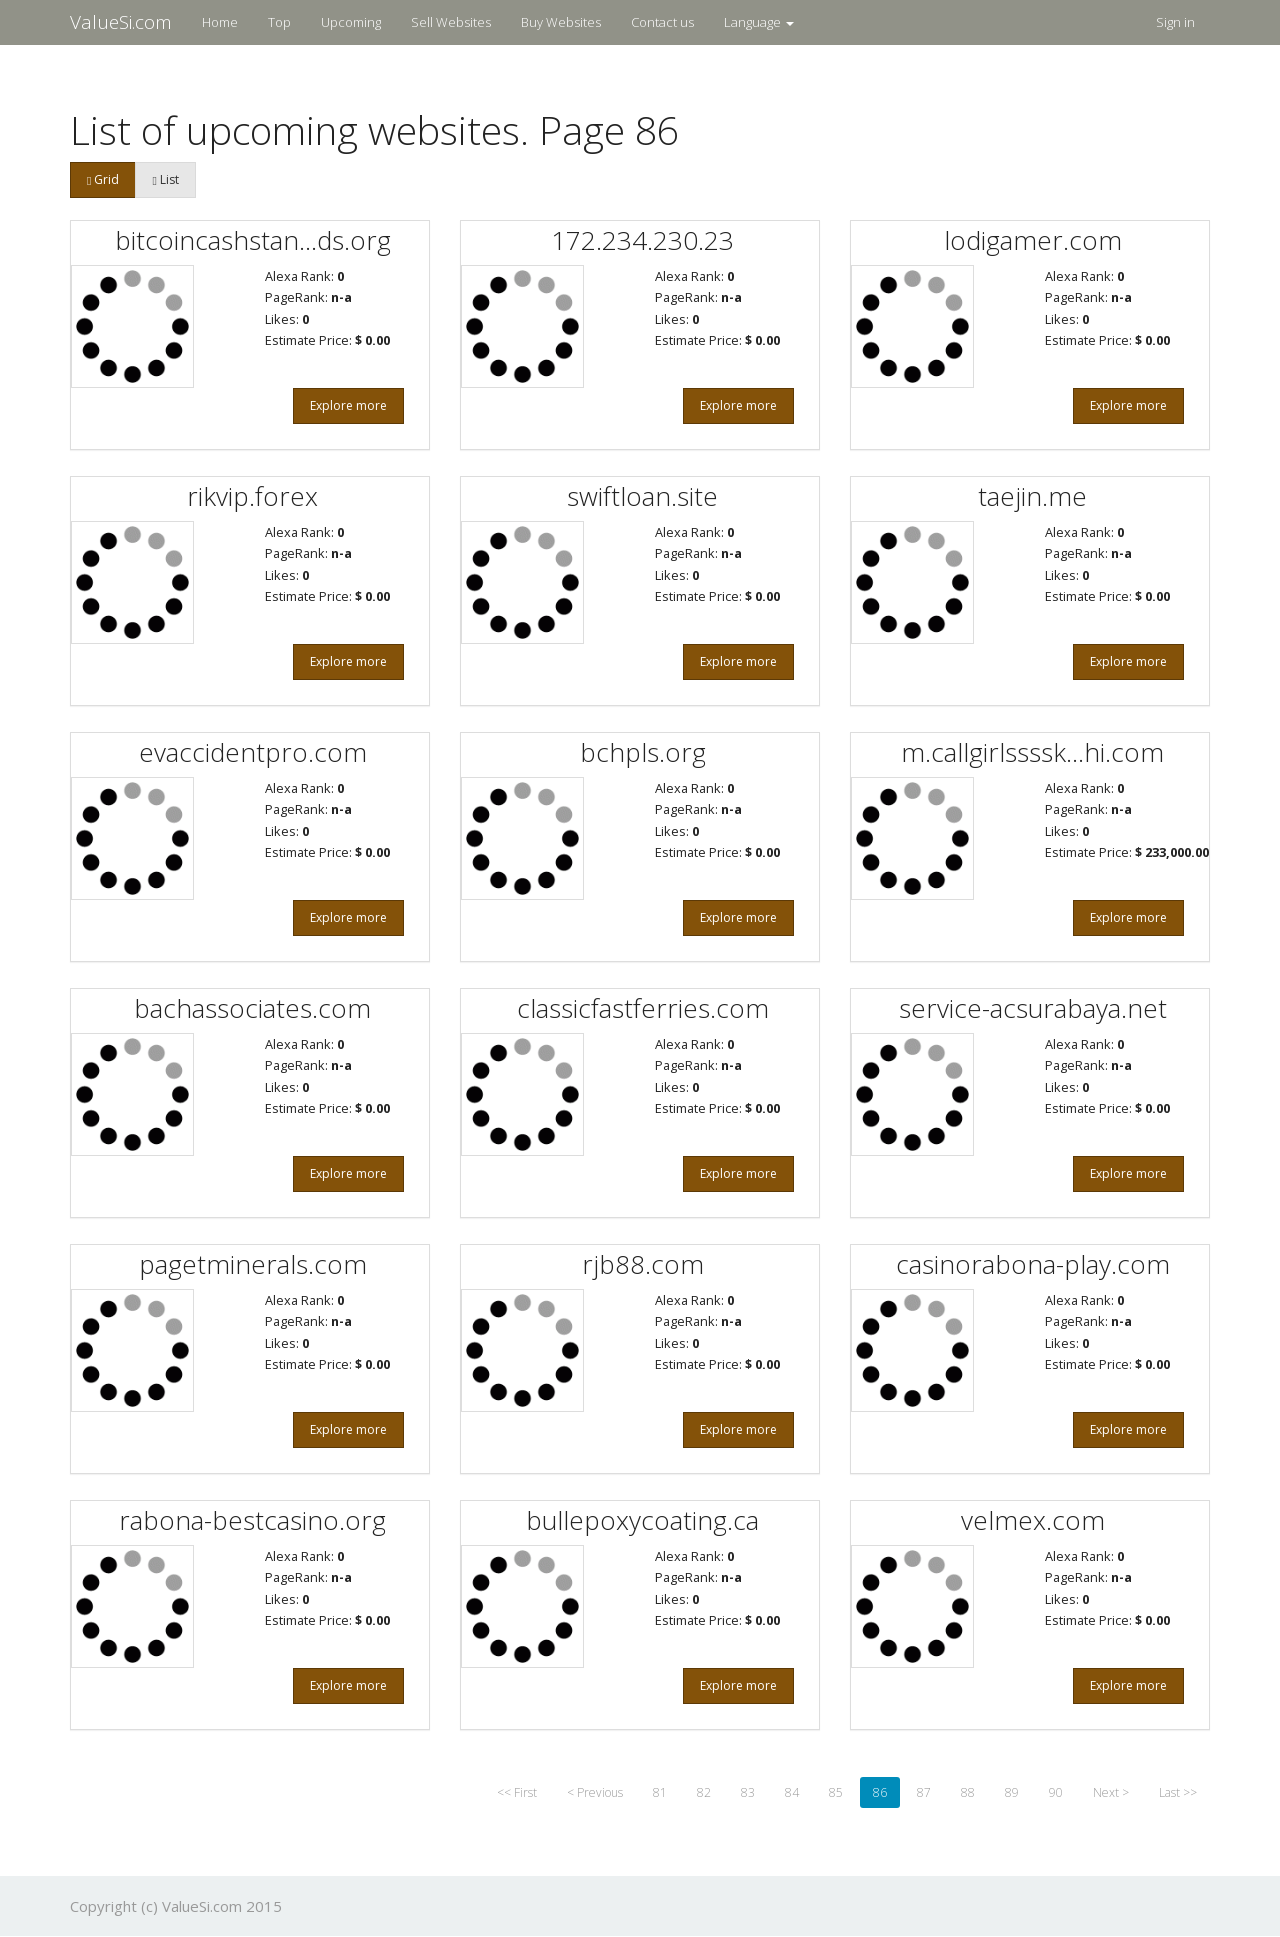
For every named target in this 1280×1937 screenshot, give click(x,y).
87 (924, 1792)
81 (660, 1792)
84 (792, 1792)
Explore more (348, 405)
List (165, 179)
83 (748, 1792)
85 (836, 1792)
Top (279, 22)
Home (220, 22)
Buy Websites (561, 22)
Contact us (662, 22)
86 (880, 1792)
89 (1012, 1792)
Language (759, 22)
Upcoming (351, 22)
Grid (103, 179)
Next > (1111, 1792)
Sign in (1175, 22)
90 (1056, 1792)
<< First (517, 1792)
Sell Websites (451, 22)
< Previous (595, 1792)
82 (704, 1792)
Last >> (1178, 1792)
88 (968, 1792)
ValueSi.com (121, 22)
